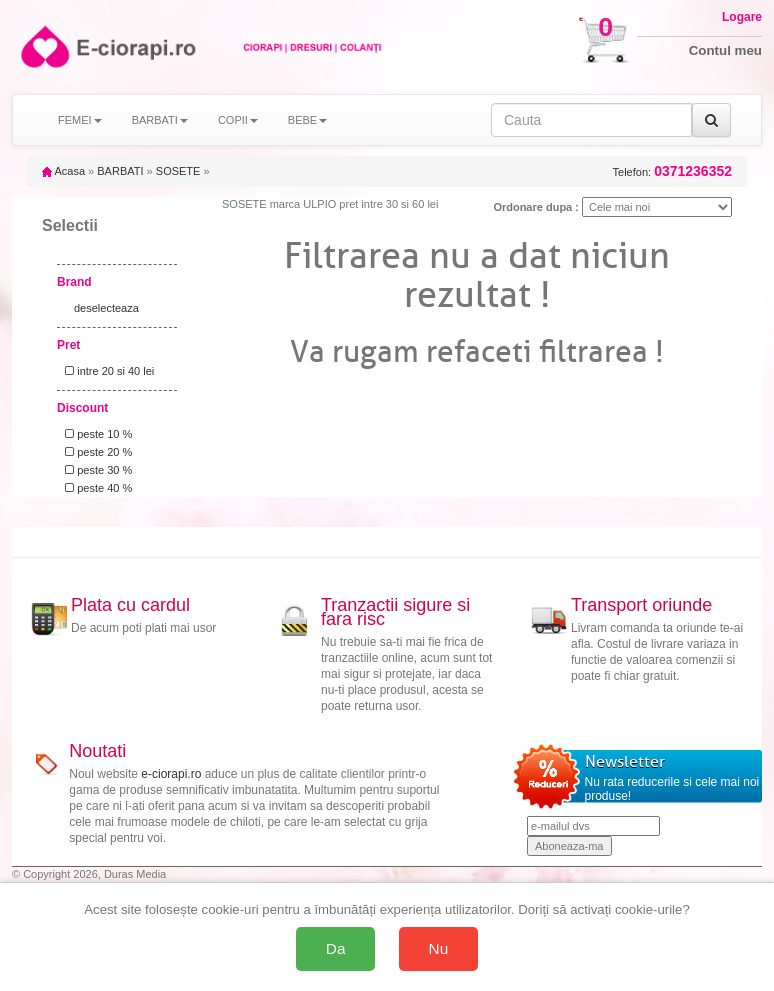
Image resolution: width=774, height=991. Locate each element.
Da (336, 948)
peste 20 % (95, 452)
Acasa (63, 171)
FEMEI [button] (80, 120)
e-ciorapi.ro (171, 774)
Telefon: (672, 171)
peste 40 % (95, 488)
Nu (439, 948)
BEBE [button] (307, 120)
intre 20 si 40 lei (106, 371)
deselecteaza (106, 308)
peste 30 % (95, 470)
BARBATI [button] (160, 120)
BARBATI (120, 171)
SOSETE (178, 171)
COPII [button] (238, 120)
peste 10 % (95, 434)
